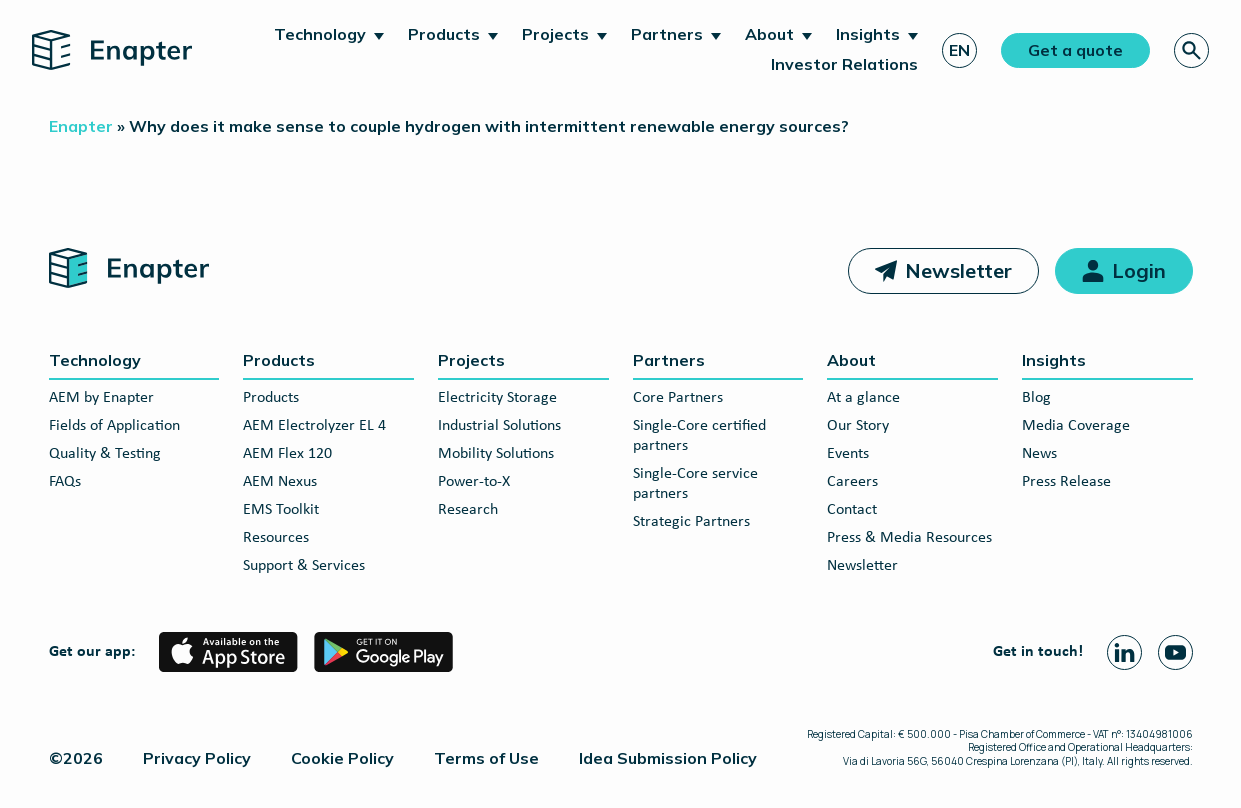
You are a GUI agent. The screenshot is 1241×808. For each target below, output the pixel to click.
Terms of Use (486, 758)
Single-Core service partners (695, 484)
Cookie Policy (342, 758)
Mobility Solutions (496, 454)
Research (468, 510)
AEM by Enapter (101, 398)
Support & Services (304, 566)
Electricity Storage (497, 398)
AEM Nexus (280, 482)
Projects (555, 34)
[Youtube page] (1175, 652)
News (1039, 454)
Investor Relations (844, 64)
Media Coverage (1076, 426)
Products (444, 34)
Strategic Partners (691, 522)
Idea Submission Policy (668, 758)
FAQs (65, 482)
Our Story (858, 426)
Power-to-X (474, 482)
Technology (320, 34)
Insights (868, 34)
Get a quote (1075, 50)
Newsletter (958, 270)
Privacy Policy (197, 758)
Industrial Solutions (499, 426)
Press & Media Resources (909, 538)
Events (848, 454)
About (769, 34)
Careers (852, 482)
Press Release (1066, 482)
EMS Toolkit (281, 510)
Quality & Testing (105, 454)
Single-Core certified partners (699, 436)
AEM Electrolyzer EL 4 (314, 426)
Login (1139, 270)
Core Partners (678, 398)
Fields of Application (114, 426)
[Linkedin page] (1124, 652)
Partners (667, 34)
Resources (276, 538)
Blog (1036, 398)
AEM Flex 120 (287, 454)
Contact (852, 510)
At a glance (863, 398)
